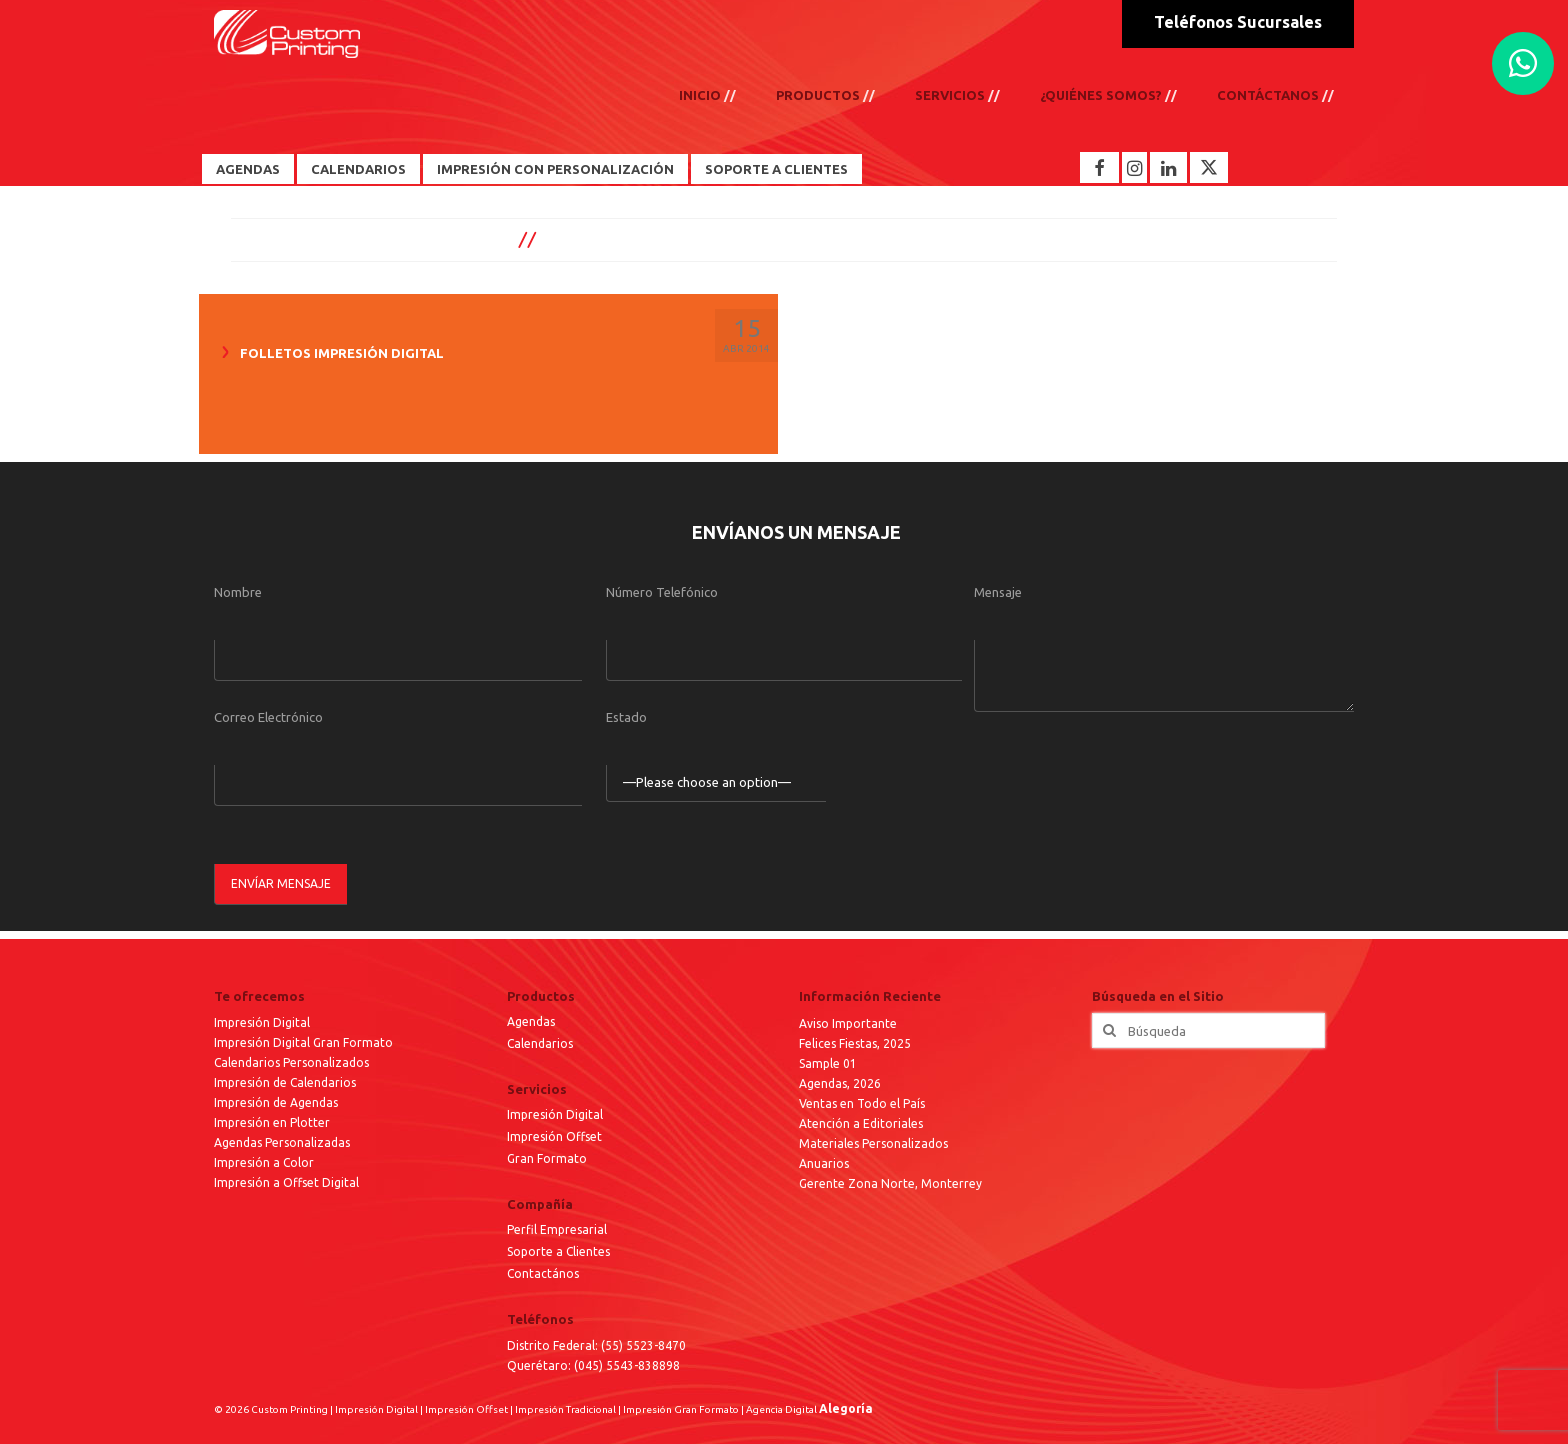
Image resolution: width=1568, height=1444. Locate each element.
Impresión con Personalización (555, 169)
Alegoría (846, 1408)
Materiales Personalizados (873, 1143)
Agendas (248, 169)
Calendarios (358, 169)
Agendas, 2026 (840, 1083)
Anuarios (824, 1163)
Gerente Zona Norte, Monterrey (890, 1183)
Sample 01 (828, 1063)
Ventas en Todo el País (862, 1103)
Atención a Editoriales (861, 1123)
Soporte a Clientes (776, 169)
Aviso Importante (848, 1023)
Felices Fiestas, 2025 (855, 1043)
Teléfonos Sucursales (1238, 22)
